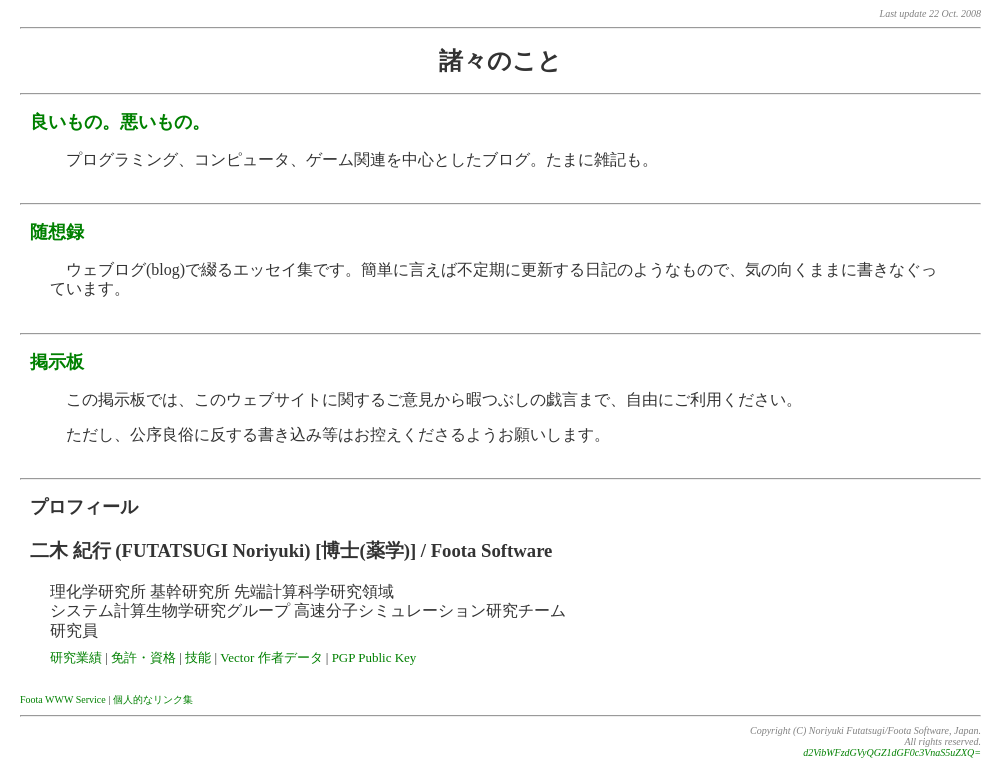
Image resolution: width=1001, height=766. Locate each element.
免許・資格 (143, 657)
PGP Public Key (374, 657)
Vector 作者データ (271, 657)
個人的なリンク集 (153, 699)
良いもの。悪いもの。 (120, 122)
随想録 (57, 232)
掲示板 (57, 362)
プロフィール (84, 507)
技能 (198, 657)
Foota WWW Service (63, 699)
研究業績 (76, 657)
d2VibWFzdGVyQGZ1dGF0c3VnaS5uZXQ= (892, 752)
